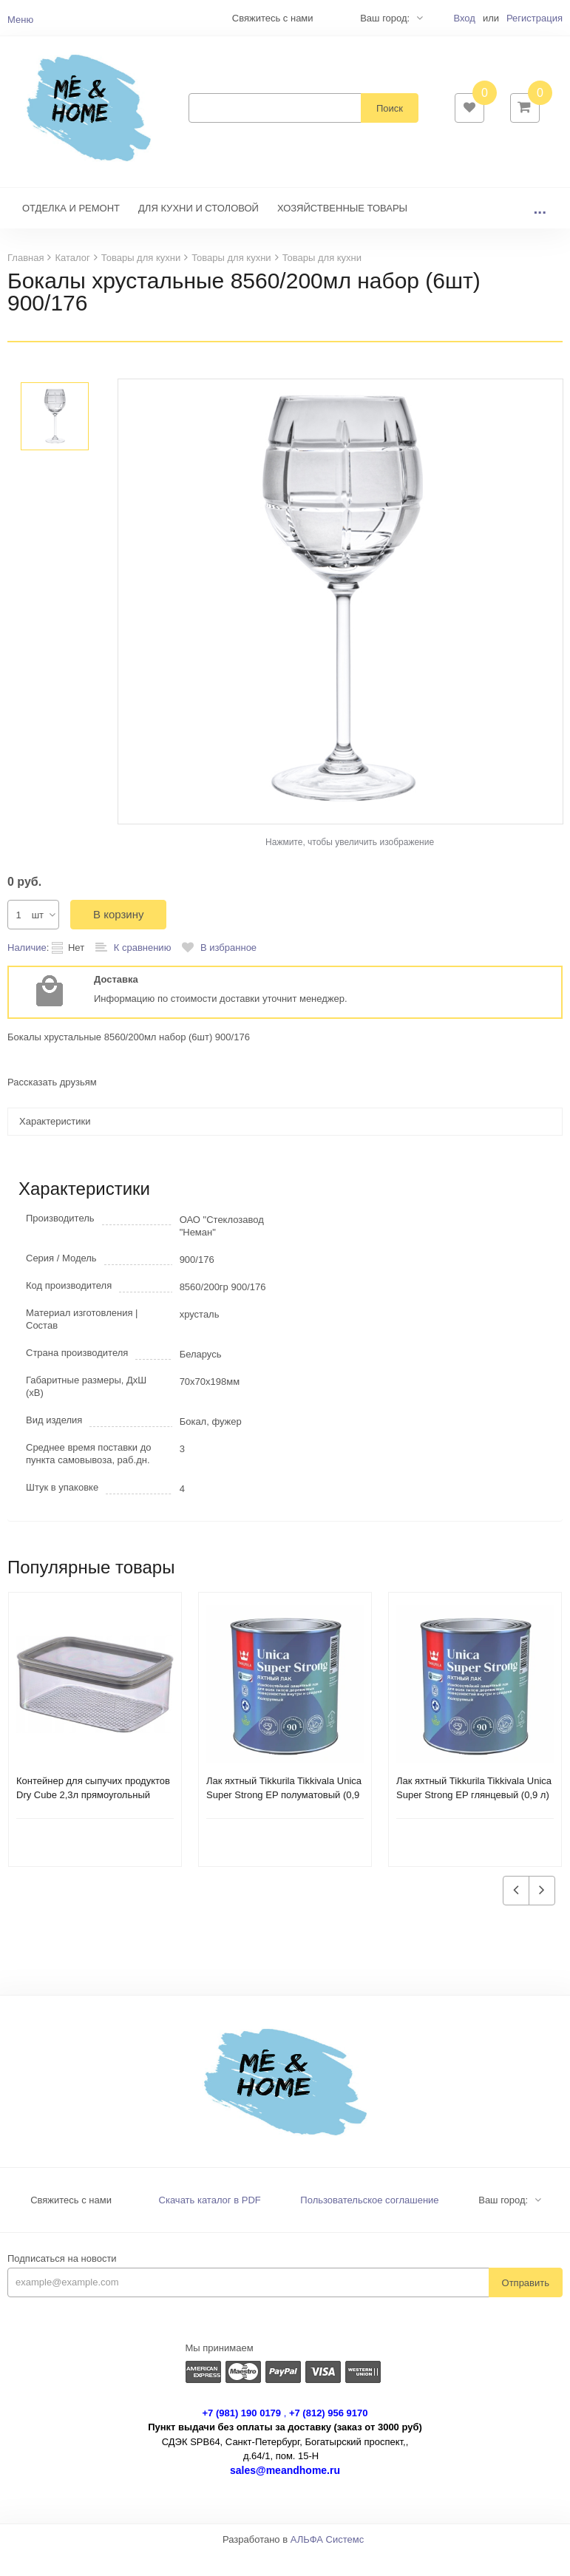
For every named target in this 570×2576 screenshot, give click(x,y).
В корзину (118, 936)
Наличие (27, 969)
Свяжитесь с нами (71, 2222)
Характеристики (54, 1143)
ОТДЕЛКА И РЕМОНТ (71, 230)
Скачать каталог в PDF (210, 2222)
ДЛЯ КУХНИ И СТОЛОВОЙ (198, 230)
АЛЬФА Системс (327, 2561)
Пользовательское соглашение (369, 2222)
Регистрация (534, 18)
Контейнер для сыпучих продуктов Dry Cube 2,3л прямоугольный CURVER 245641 (93, 1817)
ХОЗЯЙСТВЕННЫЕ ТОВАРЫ (342, 230)
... (539, 230)
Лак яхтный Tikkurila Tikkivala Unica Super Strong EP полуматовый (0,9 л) (284, 1817)
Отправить (525, 2305)
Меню (20, 19)
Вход (464, 18)
